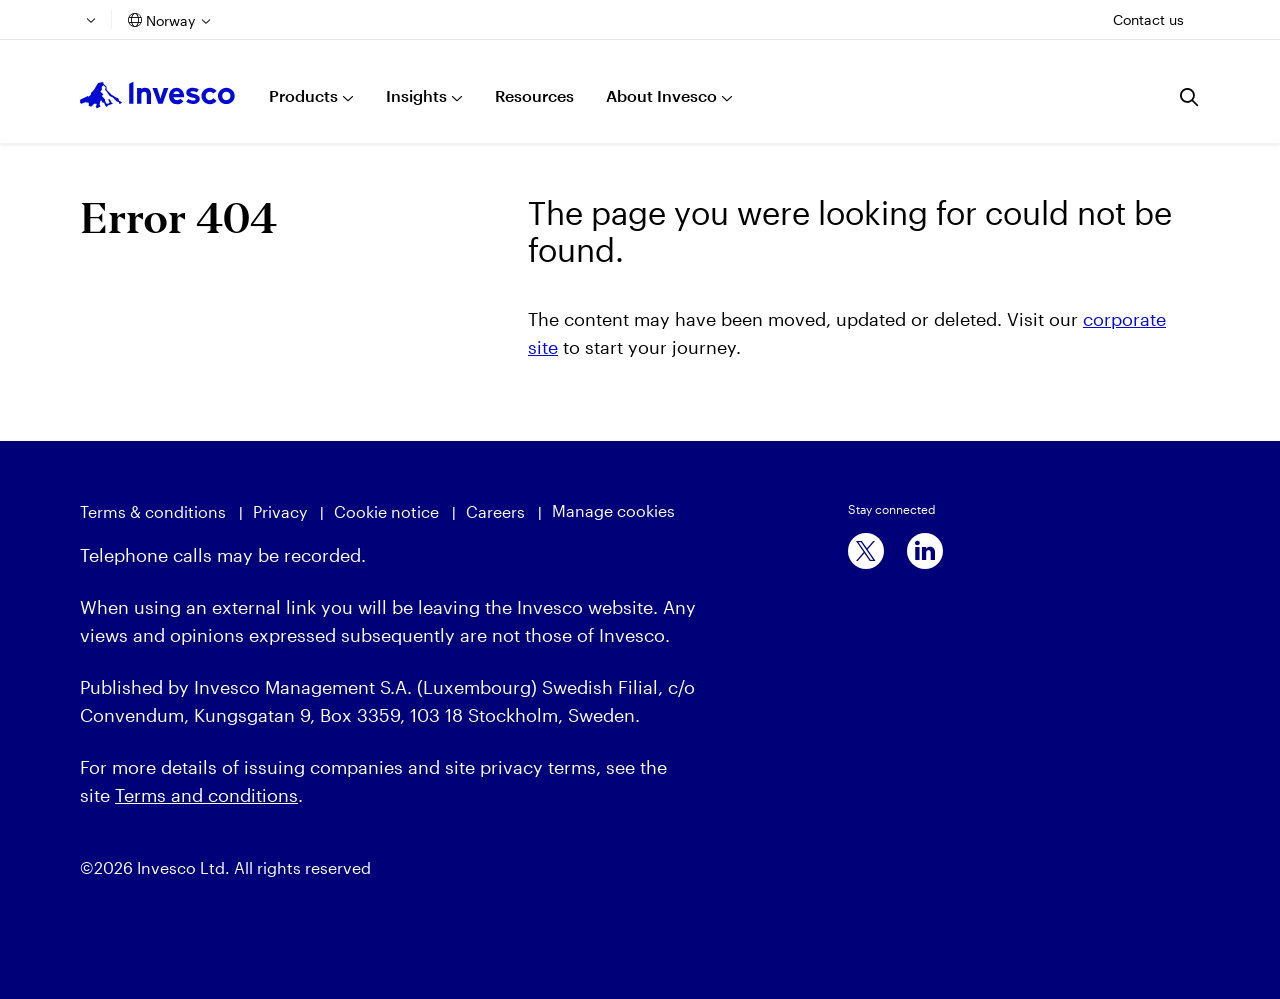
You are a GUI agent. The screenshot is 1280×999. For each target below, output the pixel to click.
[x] (866, 551)
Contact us (1148, 19)
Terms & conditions (153, 511)
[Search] (1190, 97)
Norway (170, 20)
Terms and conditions (206, 795)
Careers (495, 511)
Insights (416, 95)
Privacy (280, 511)
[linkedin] (925, 551)
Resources (534, 95)
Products (303, 95)
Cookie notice (386, 511)
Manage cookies (613, 510)
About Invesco (661, 95)
